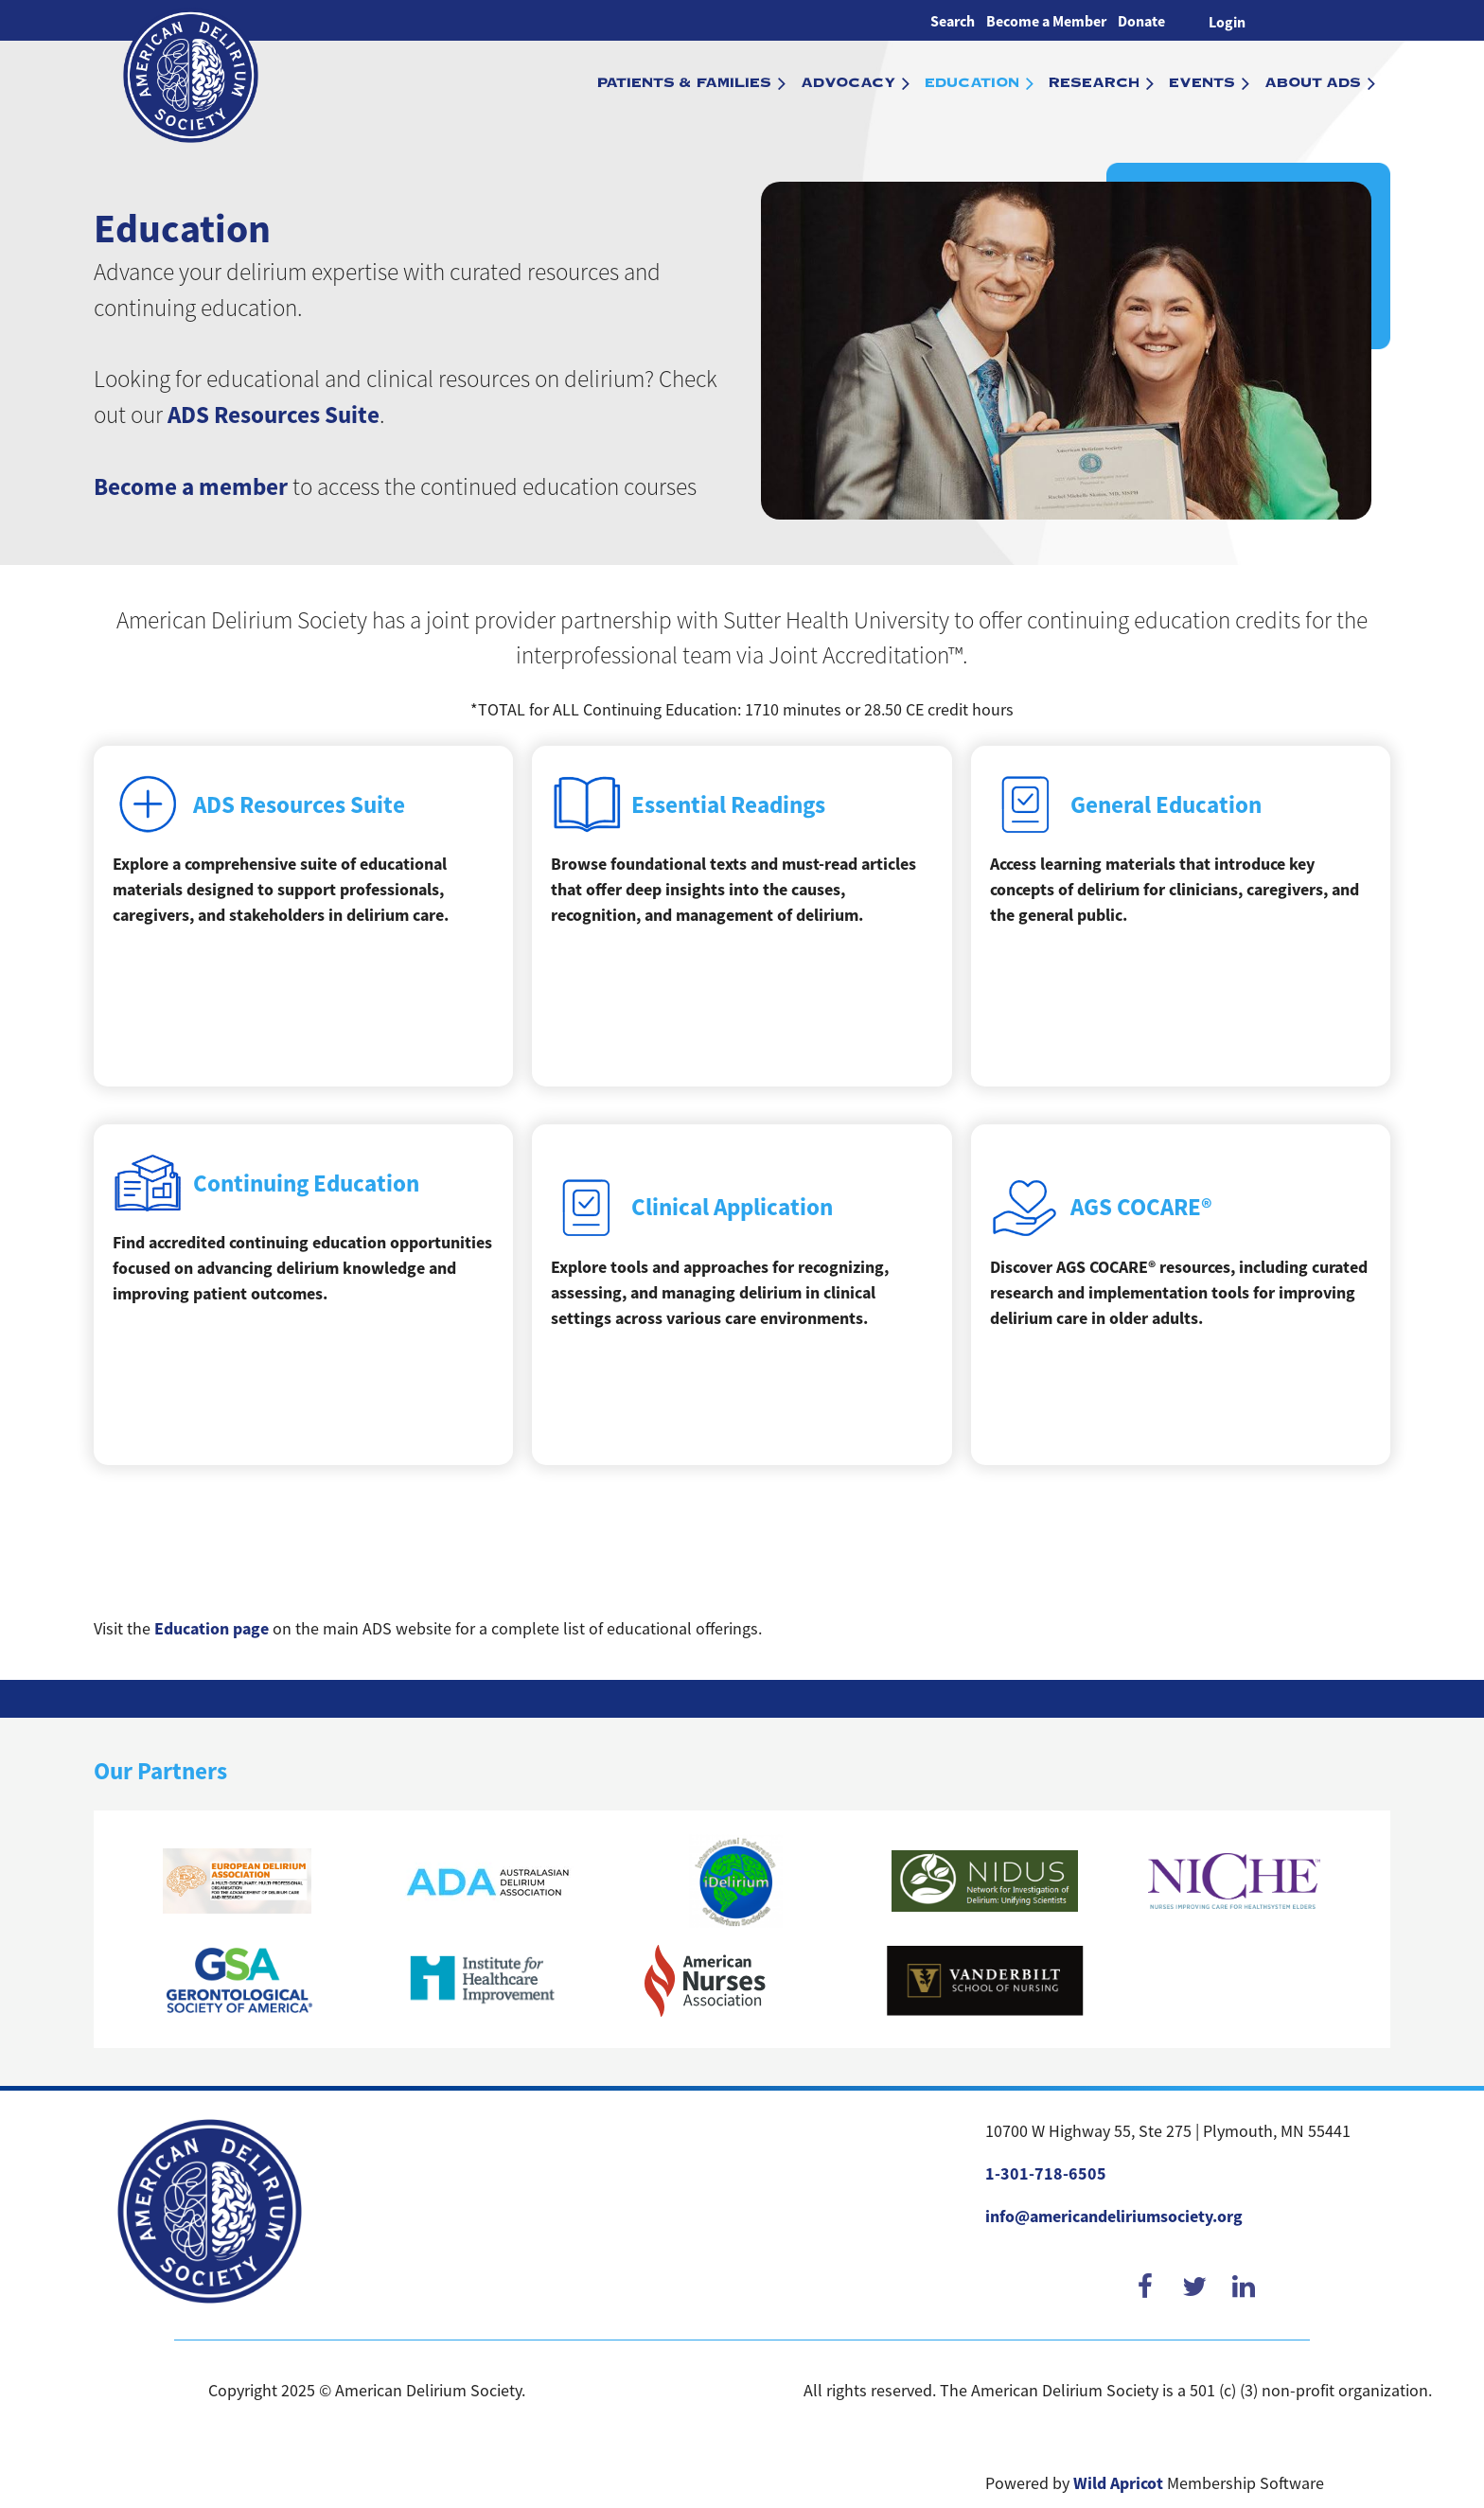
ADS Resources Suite (274, 415)
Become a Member (1046, 21)
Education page (211, 1628)
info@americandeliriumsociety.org (1114, 2216)
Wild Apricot (1118, 2483)
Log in (1227, 20)
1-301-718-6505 (1045, 2174)
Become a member (191, 487)
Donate (1141, 21)
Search (952, 21)
